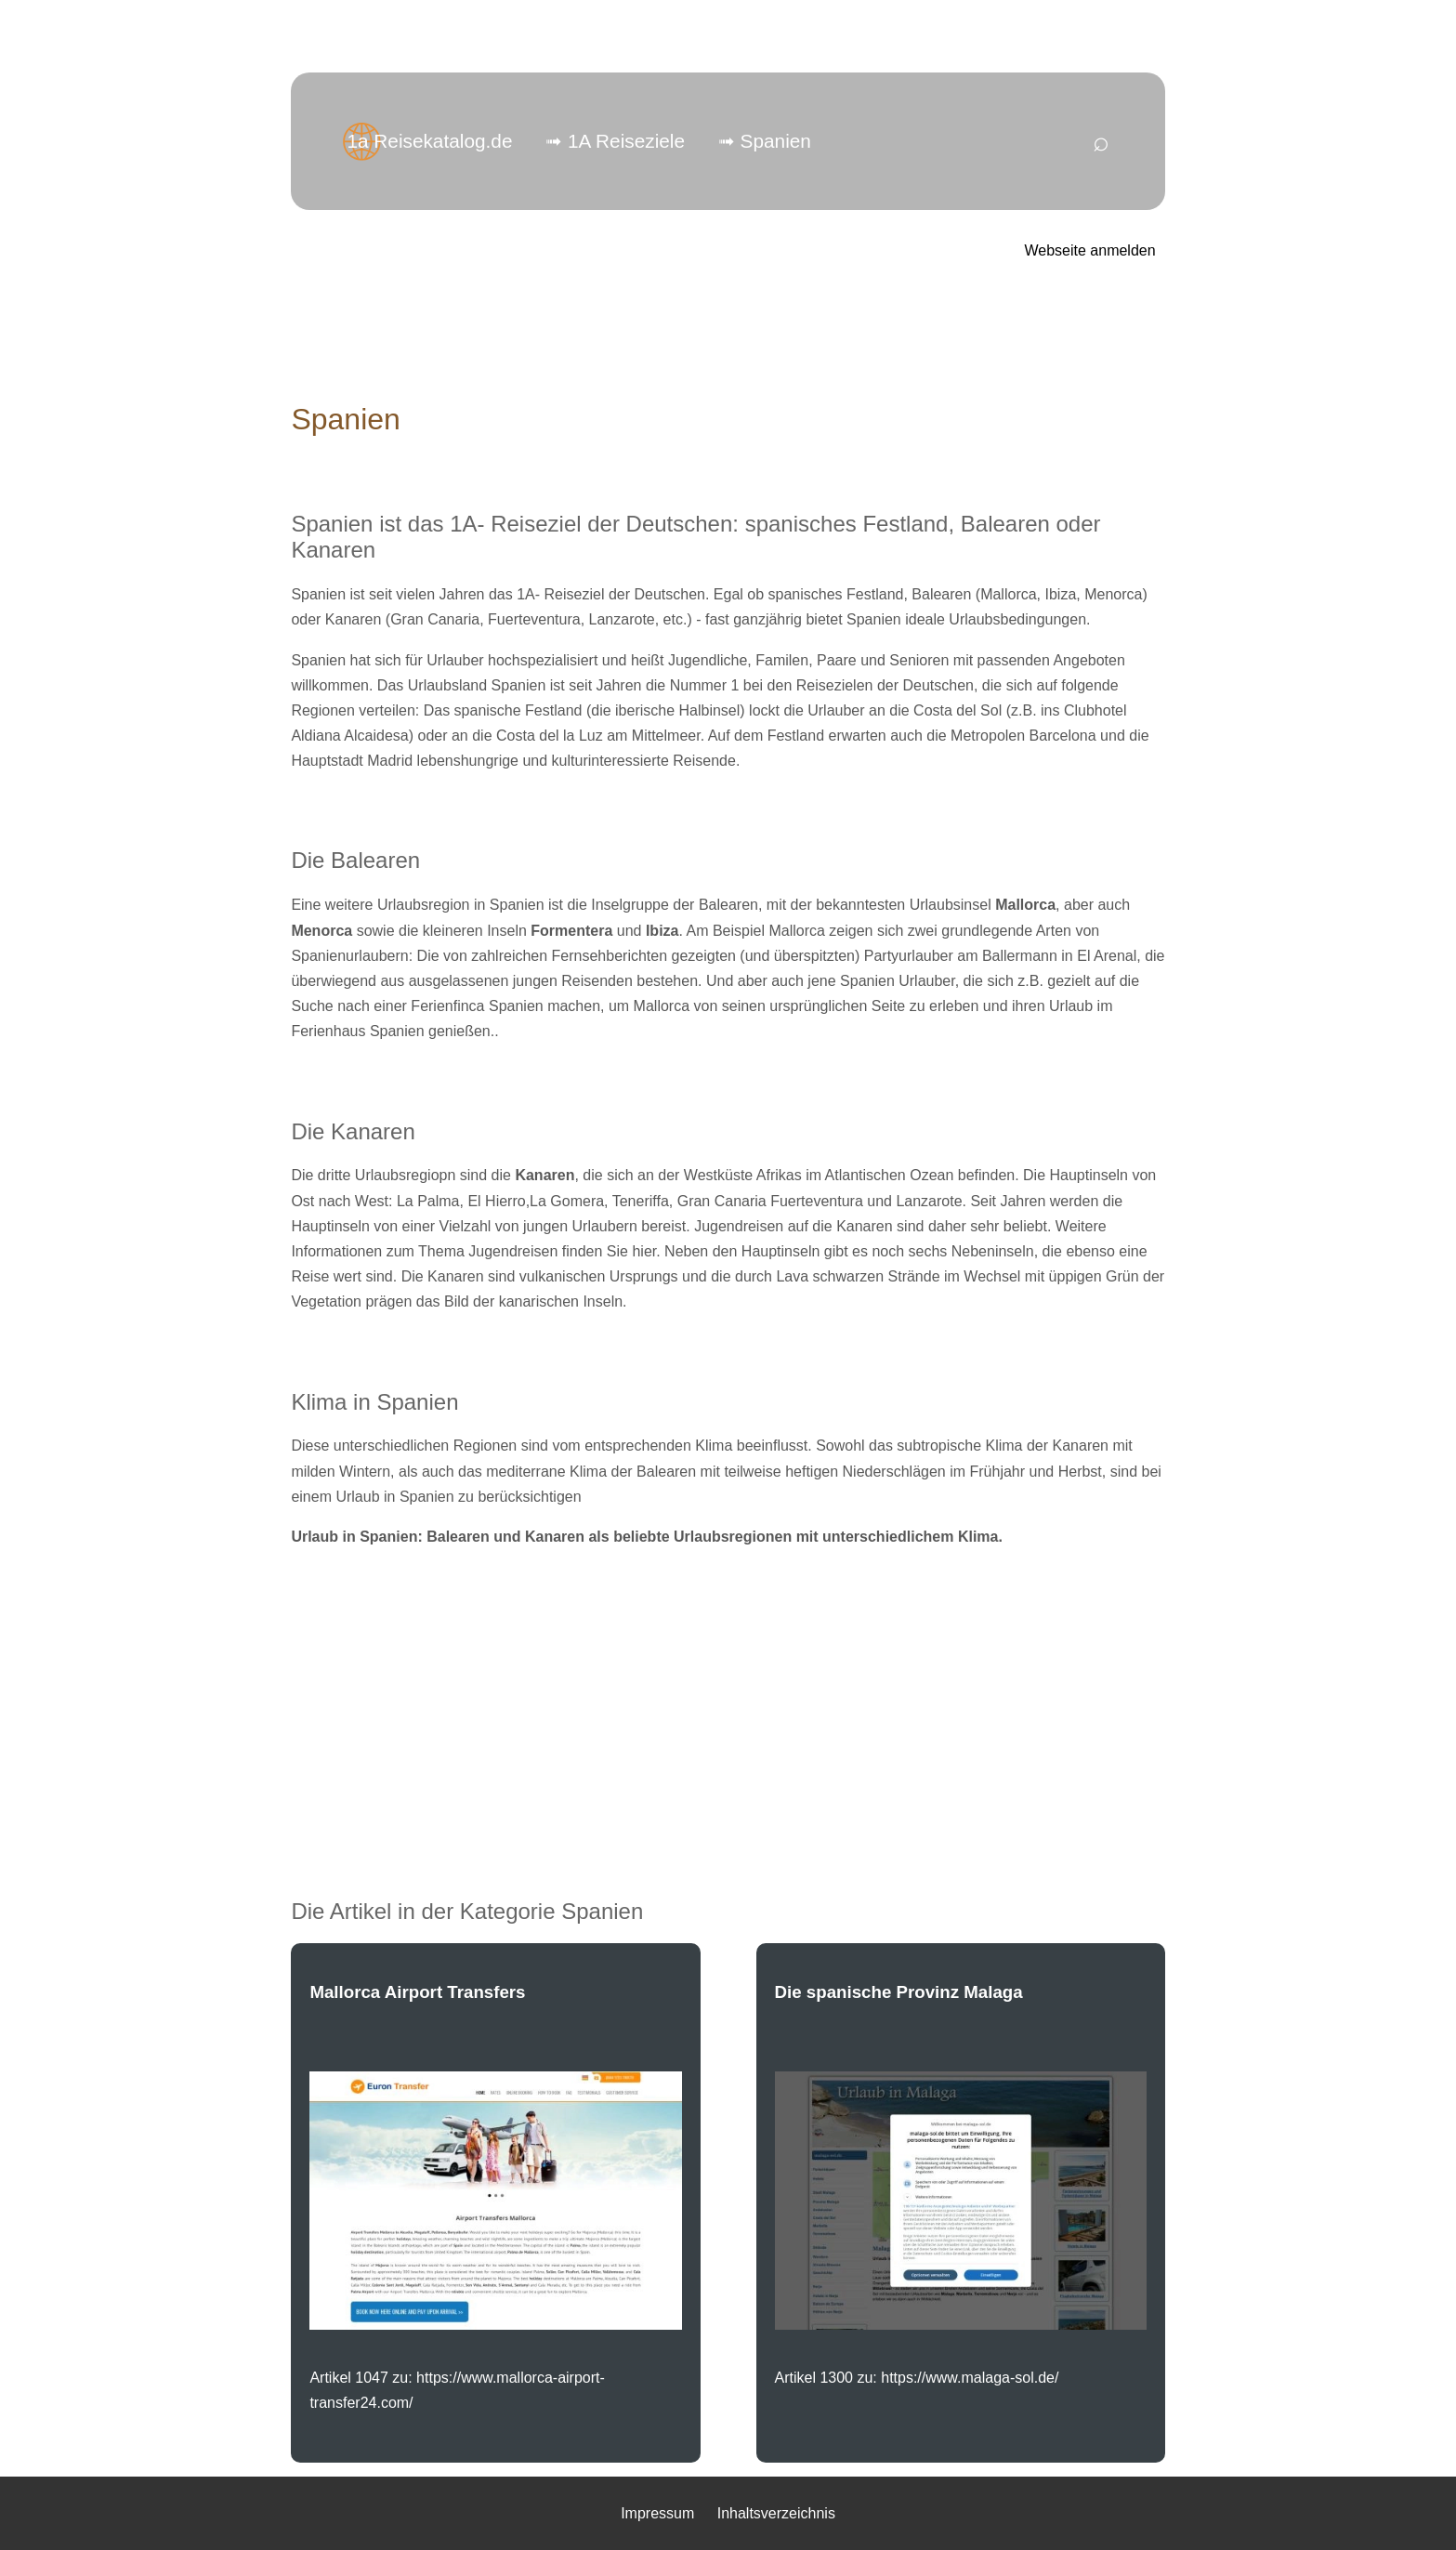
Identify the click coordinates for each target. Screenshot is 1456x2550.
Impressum (657, 2513)
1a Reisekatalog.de (429, 140)
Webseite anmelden (1089, 250)
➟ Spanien (764, 140)
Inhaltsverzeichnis (776, 2513)
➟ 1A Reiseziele (615, 140)
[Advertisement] (728, 1694)
